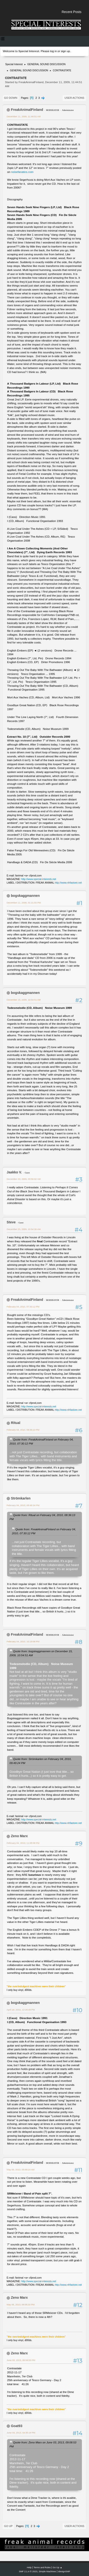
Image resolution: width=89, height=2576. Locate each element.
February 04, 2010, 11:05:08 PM (23, 1843)
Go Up (8, 2526)
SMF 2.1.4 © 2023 (28, 2571)
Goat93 (16, 2426)
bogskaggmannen (25, 896)
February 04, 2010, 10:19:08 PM (23, 1641)
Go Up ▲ (57, 2567)
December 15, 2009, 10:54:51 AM (24, 999)
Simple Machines (47, 2571)
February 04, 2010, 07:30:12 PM (23, 1306)
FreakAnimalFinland (27, 110)
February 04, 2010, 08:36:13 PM (23, 1429)
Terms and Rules (42, 2567)
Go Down (10, 97)
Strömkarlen (21, 1498)
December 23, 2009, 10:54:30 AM (24, 1229)
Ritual (15, 1423)
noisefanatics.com (22, 172)
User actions (74, 97)
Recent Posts (71, 12)
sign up (65, 51)
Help (29, 2567)
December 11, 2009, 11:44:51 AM (24, 116)
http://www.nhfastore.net (68, 882)
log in (53, 51)
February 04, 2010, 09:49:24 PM (23, 1505)
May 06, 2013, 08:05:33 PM (21, 2304)
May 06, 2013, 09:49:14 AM (20, 2169)
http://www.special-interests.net (38, 879)
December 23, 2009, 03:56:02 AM (24, 1179)
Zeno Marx (19, 1836)
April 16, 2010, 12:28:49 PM (21, 2009)
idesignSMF (64, 2571)
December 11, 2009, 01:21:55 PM (24, 902)
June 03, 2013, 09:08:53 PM (21, 2360)
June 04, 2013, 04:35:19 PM (21, 2432)
